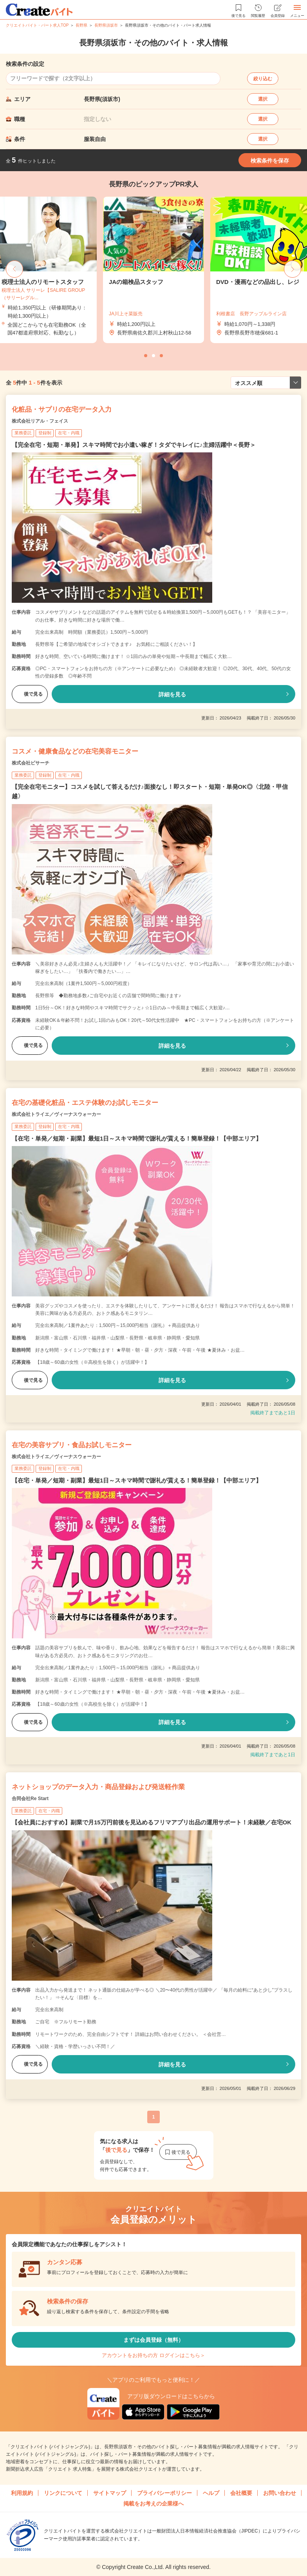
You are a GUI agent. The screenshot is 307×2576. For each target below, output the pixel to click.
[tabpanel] (153, 270)
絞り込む (262, 78)
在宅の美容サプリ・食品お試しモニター (72, 1445)
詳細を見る (172, 694)
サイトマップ (109, 2493)
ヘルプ (211, 2493)
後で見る (30, 694)
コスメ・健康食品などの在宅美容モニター (75, 751)
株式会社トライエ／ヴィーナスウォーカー (56, 1114)
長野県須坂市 (106, 25)
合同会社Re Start (30, 1798)
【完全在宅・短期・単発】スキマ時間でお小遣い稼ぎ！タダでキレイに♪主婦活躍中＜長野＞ (134, 444)
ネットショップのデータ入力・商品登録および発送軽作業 (98, 1787)
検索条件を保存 (270, 160)
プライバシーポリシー (164, 2493)
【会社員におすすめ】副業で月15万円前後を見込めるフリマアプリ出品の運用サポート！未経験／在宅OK (151, 1822)
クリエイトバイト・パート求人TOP (37, 25)
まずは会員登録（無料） (153, 2340)
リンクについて (63, 2493)
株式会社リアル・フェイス (40, 421)
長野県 (81, 25)
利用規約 (22, 2493)
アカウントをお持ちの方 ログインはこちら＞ (153, 2355)
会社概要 (241, 2493)
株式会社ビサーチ (30, 763)
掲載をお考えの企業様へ (153, 2503)
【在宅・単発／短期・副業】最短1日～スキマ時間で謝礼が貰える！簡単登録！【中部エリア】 (137, 1138)
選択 (262, 99)
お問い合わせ (279, 2493)
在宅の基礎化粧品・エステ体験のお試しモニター (85, 1102)
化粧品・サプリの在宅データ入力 (62, 409)
